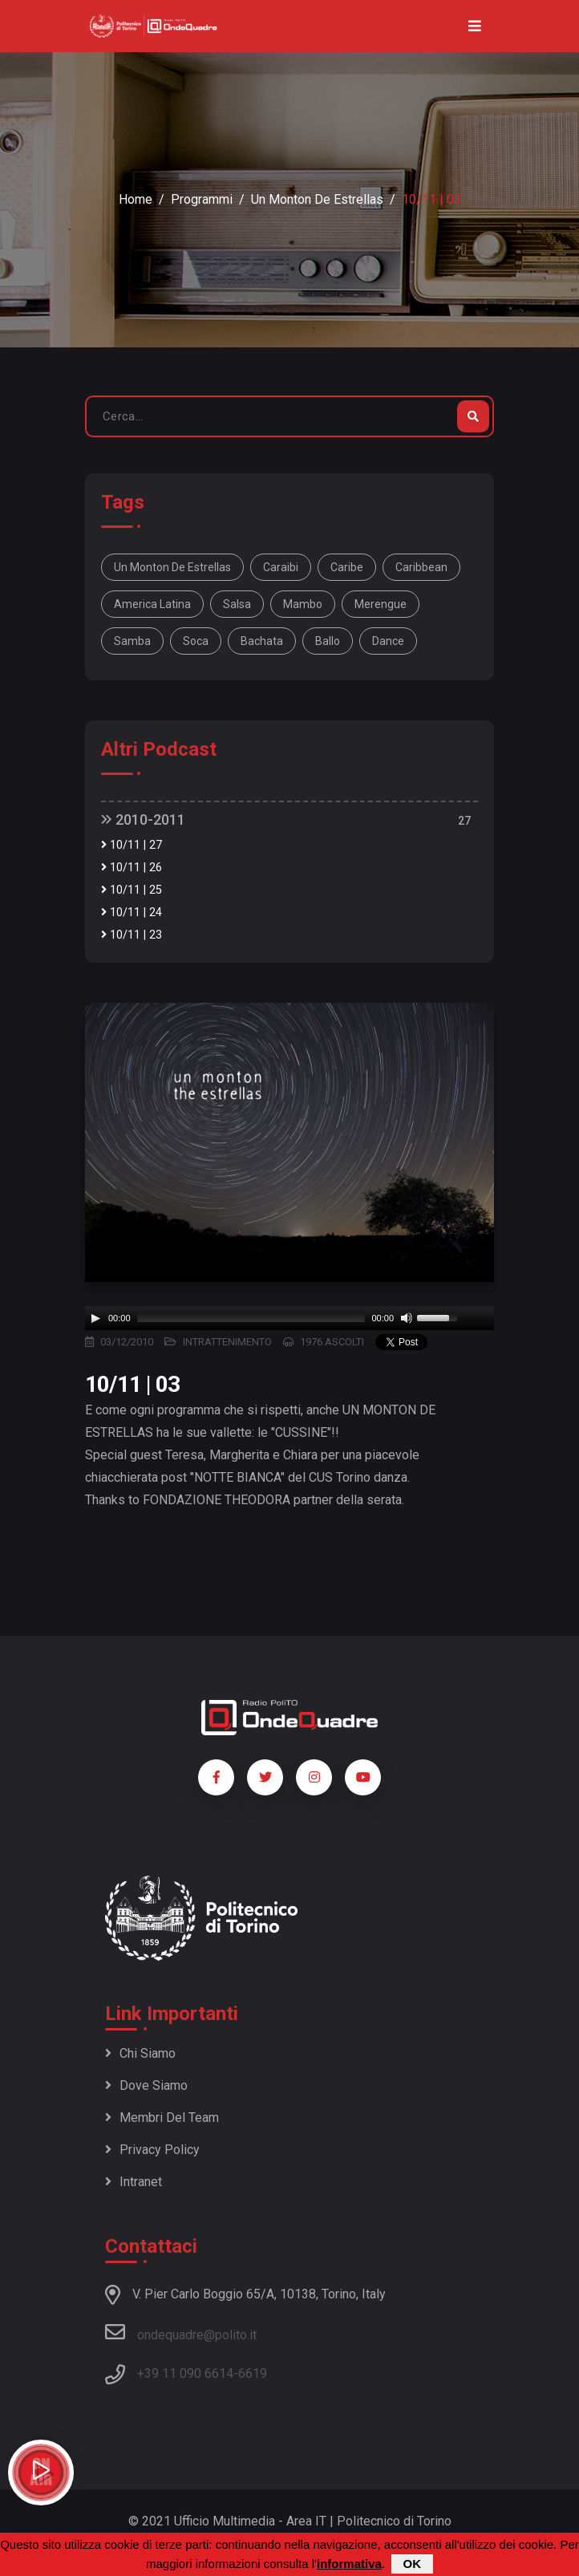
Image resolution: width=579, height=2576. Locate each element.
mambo (302, 604)
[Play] (95, 1318)
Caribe (346, 567)
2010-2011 (143, 819)
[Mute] (406, 1318)
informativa (349, 2563)
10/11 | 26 (131, 867)
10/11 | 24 (131, 912)
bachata (262, 641)
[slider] (251, 1318)
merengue (380, 604)
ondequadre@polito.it (181, 2332)
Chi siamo (140, 2053)
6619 (252, 2373)
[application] (289, 1318)
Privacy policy (152, 2149)
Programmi (202, 199)
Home (135, 199)
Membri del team (162, 2117)
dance (388, 641)
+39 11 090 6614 (185, 2373)
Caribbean (421, 567)
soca (196, 641)
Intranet (133, 2181)
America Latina (152, 604)
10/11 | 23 (131, 935)
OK (412, 2563)
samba (132, 641)
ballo (327, 641)
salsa (237, 604)
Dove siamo (146, 2085)
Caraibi (280, 567)
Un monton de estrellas (317, 199)
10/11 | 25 (131, 890)
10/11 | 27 (131, 845)
